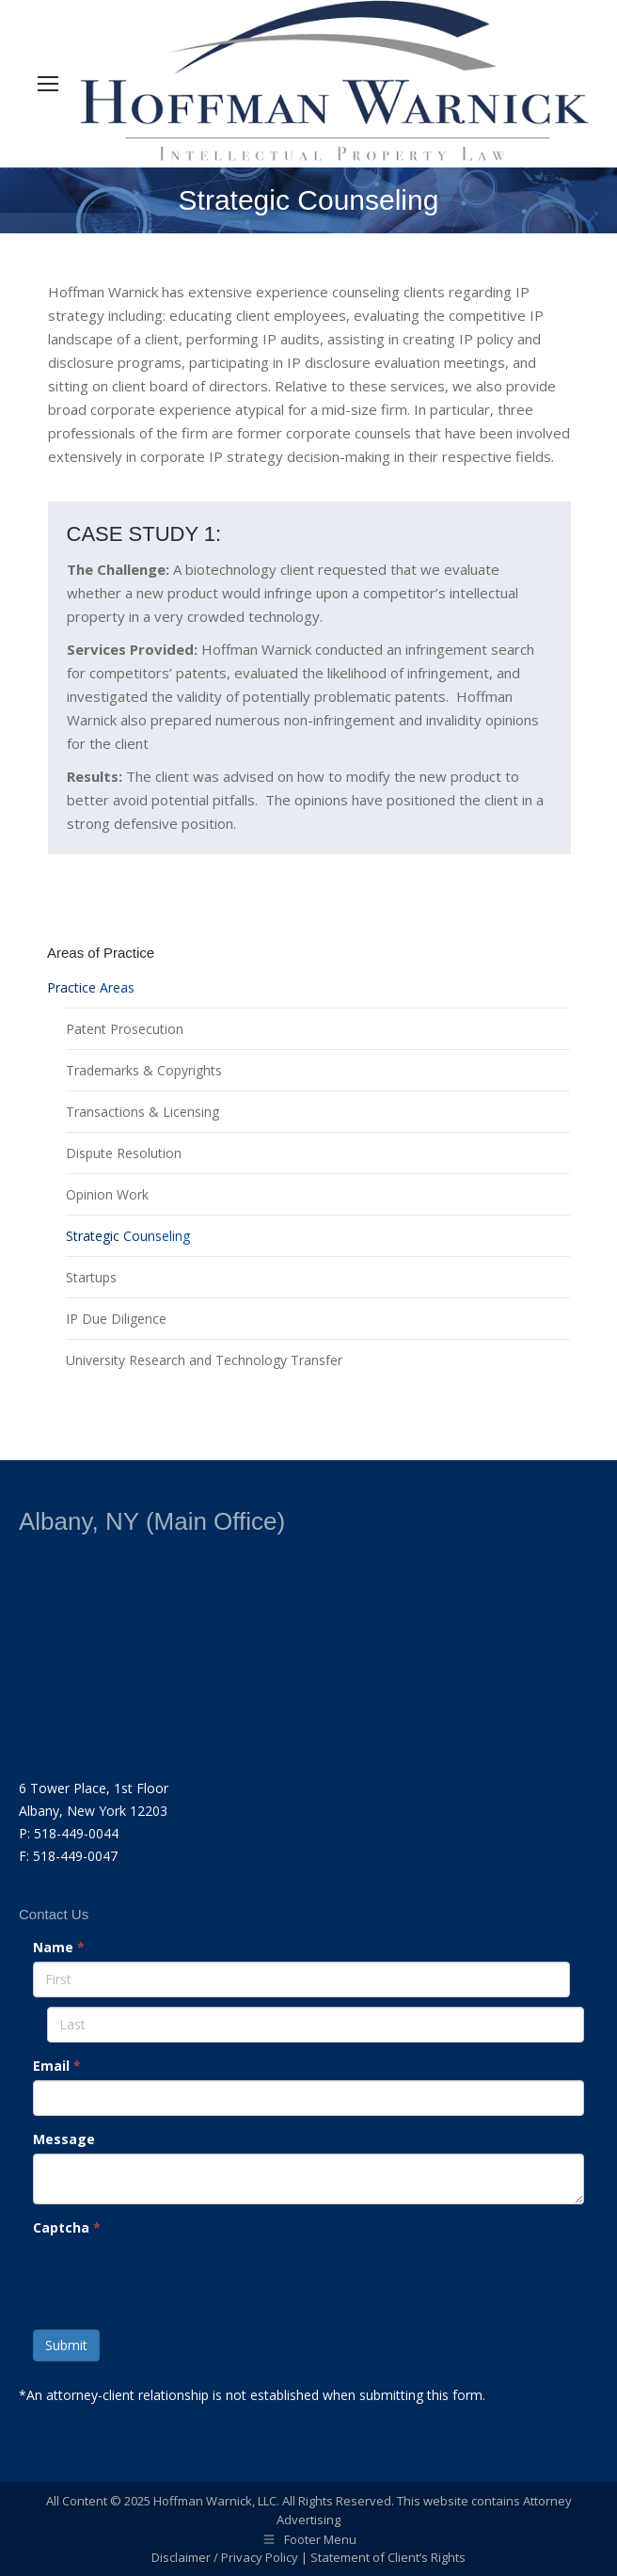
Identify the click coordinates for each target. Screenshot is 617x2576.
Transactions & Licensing (142, 1112)
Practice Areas (90, 987)
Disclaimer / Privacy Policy (224, 2557)
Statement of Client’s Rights (388, 2557)
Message (64, 2139)
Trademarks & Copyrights (144, 1070)
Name (59, 1947)
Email (57, 2066)
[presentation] (176, 2278)
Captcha (67, 2227)
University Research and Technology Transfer (204, 1360)
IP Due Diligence (116, 1319)
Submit (66, 2345)
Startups (91, 1277)
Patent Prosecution (124, 1029)
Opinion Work (107, 1194)
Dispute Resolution (124, 1153)
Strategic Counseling (128, 1236)
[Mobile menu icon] (48, 84)
